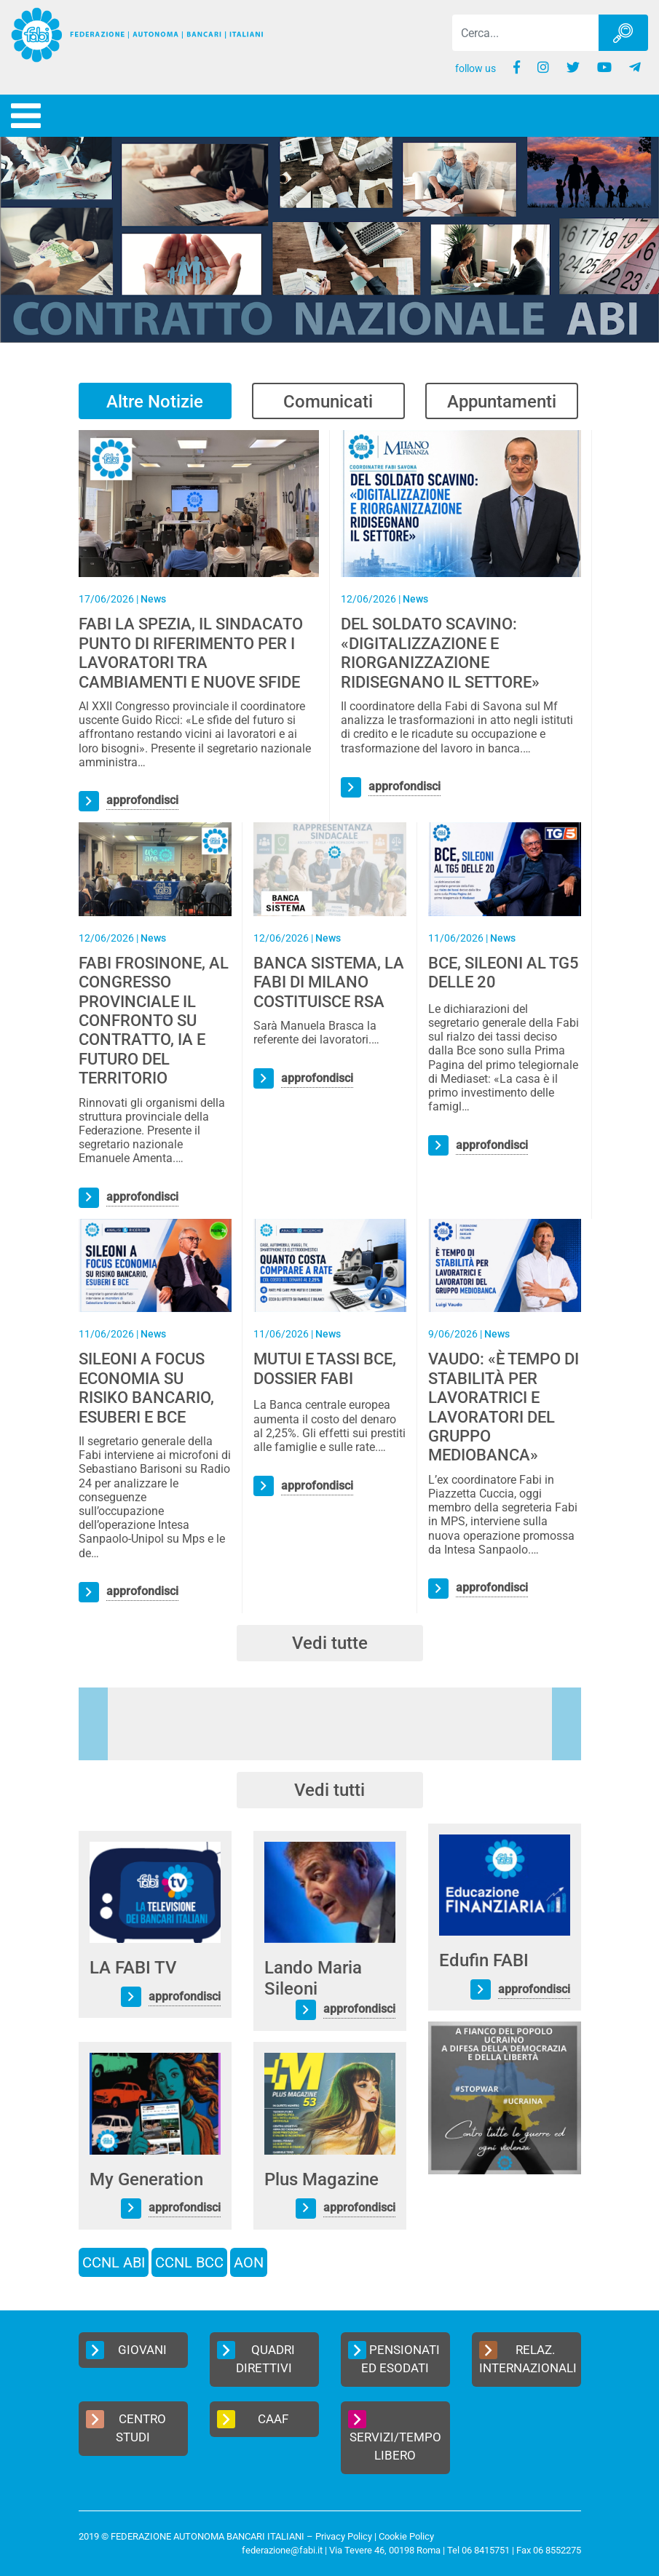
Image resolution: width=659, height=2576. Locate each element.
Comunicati (328, 401)
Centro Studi (126, 2427)
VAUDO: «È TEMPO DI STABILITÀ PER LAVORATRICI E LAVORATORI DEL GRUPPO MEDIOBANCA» (503, 1407)
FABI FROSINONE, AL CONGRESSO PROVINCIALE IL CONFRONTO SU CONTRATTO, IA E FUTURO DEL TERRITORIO (154, 1020)
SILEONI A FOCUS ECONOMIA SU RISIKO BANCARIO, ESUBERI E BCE (146, 1388)
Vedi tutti (329, 1790)
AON (249, 2262)
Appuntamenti (501, 401)
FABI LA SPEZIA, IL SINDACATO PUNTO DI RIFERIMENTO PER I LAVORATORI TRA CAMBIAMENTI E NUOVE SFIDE (191, 653)
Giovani (126, 2350)
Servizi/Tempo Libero (394, 2436)
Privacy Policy (343, 2536)
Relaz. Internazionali (528, 2358)
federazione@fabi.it (282, 2550)
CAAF (253, 2419)
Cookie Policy (406, 2536)
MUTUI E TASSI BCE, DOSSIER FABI (324, 1368)
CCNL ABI (113, 2262)
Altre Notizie (154, 401)
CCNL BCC (189, 2262)
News (153, 599)
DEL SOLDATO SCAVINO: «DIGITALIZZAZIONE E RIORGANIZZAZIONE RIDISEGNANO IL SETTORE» (440, 653)
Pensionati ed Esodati (394, 2358)
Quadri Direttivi (256, 2358)
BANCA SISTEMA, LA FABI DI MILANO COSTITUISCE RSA (328, 982)
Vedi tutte (330, 1643)
